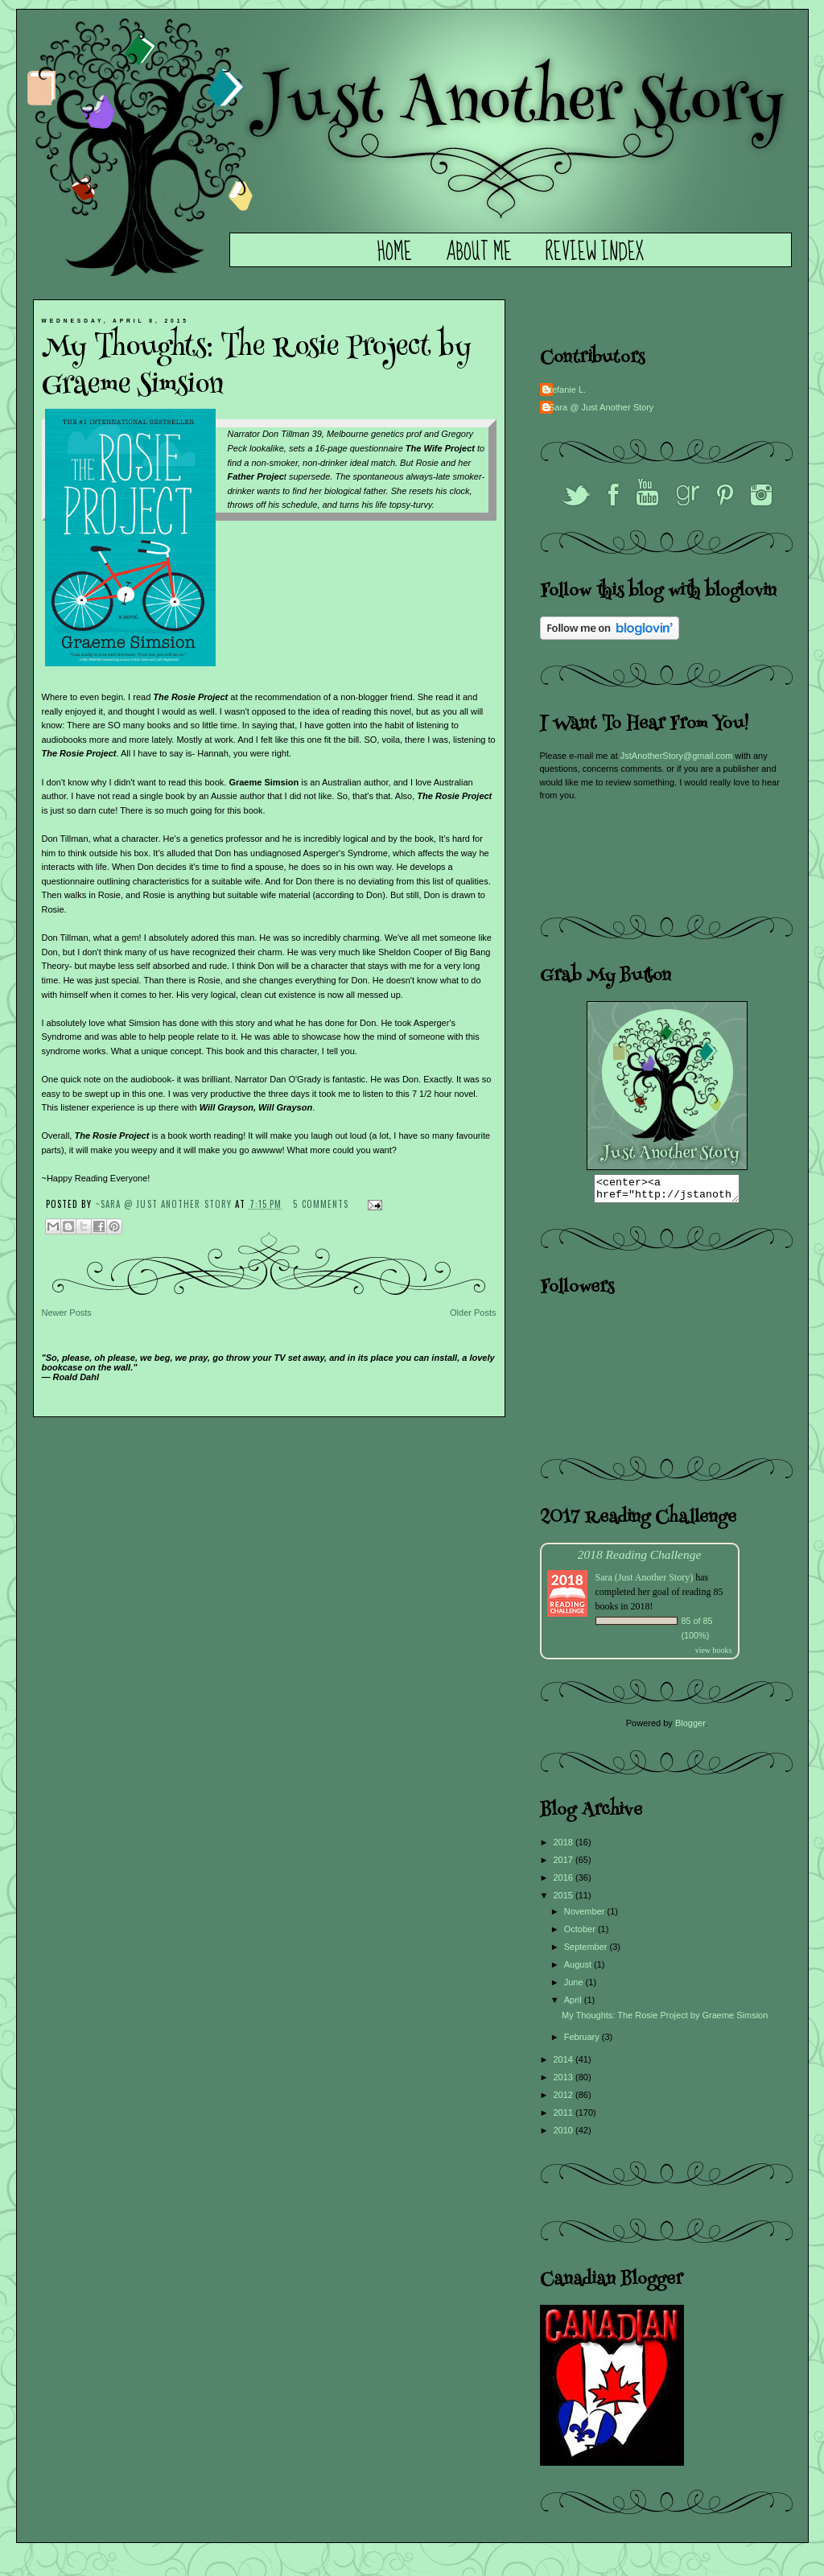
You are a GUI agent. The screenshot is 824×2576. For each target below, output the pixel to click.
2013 (565, 2082)
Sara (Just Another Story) (645, 1582)
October (581, 1934)
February (583, 2041)
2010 (565, 2135)
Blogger (690, 1728)
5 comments (320, 1203)
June (575, 1987)
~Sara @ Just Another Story (166, 1203)
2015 (565, 1900)
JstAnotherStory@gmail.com (676, 755)
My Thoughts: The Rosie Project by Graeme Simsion (257, 368)
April (574, 2004)
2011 (565, 2117)
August (579, 1969)
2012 (565, 2099)
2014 (565, 2064)
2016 (565, 1882)
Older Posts (473, 1312)
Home (394, 252)
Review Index (595, 252)
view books (713, 1655)
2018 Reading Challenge (640, 1559)
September (587, 1951)
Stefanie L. (565, 389)
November (586, 1916)
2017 (565, 1864)
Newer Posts (67, 1312)
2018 (565, 1847)
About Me (479, 252)
